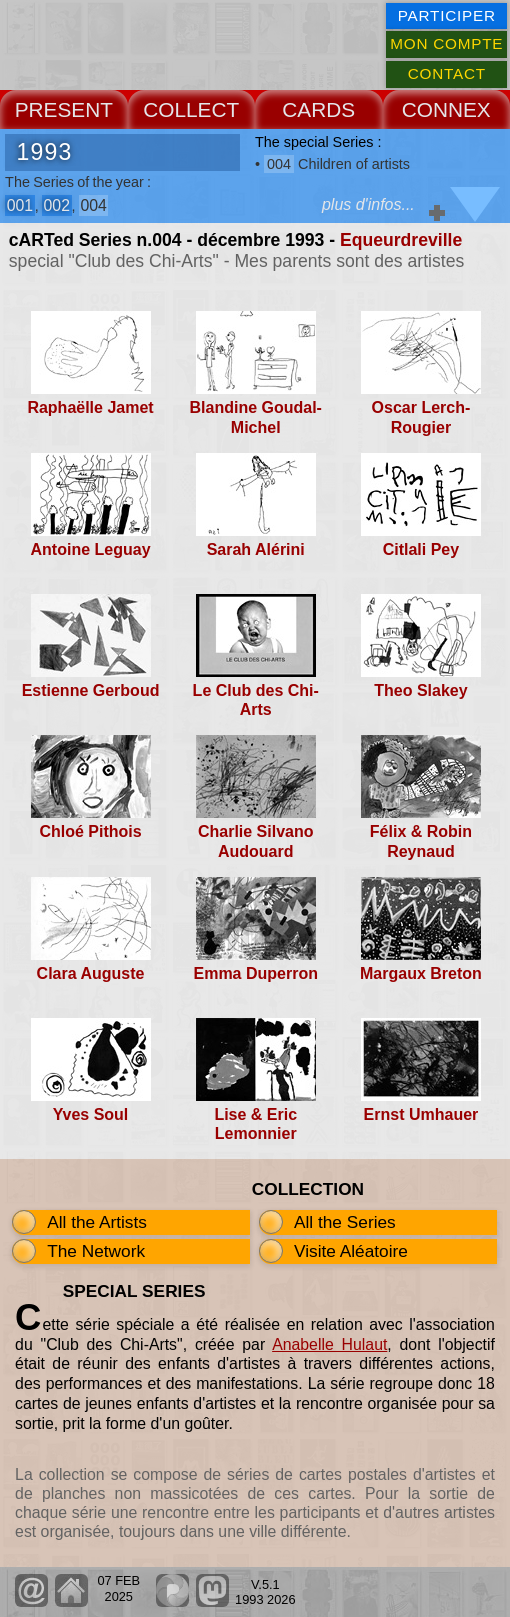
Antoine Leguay (91, 549)
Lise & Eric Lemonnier (255, 1124)
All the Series (345, 1222)
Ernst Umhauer (421, 1114)
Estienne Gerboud (91, 690)
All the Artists (97, 1222)
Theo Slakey (420, 690)
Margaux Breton (421, 973)
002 (57, 205)
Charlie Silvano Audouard (256, 841)
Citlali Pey (421, 549)
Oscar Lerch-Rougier (421, 417)
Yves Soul (91, 1114)
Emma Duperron (255, 973)
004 (93, 205)
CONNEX (446, 109)
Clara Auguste (91, 973)
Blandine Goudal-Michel (256, 417)
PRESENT (64, 109)
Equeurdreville (401, 240)
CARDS (318, 109)
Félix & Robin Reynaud (421, 841)
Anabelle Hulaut (329, 1344)
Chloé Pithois (90, 831)
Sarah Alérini (256, 549)
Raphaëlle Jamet (90, 407)
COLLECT (191, 109)
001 (20, 205)
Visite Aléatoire (351, 1251)
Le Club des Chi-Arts (256, 700)
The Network (96, 1251)
